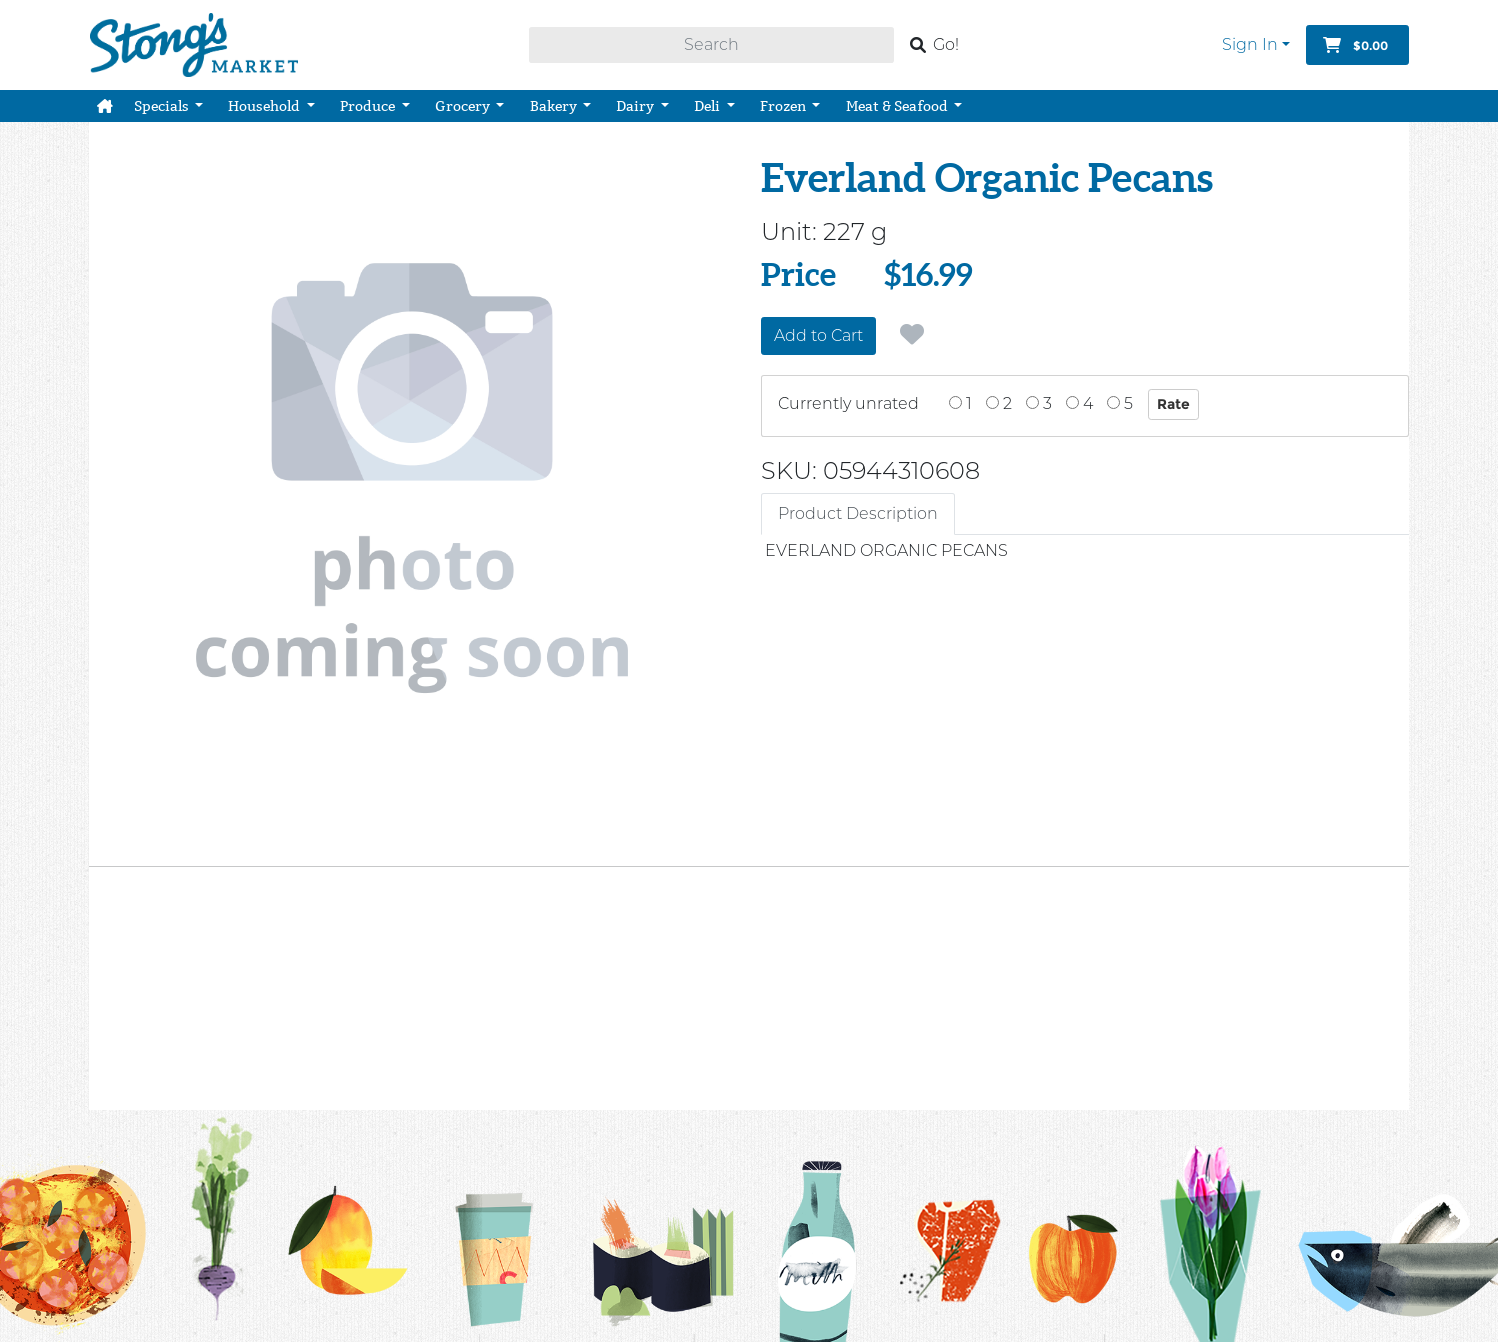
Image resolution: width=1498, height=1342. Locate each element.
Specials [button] (163, 106)
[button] (105, 106)
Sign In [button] (1250, 44)
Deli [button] (708, 106)
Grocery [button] (464, 106)
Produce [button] (369, 106)
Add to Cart (818, 335)
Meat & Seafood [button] (898, 106)
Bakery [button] (555, 106)
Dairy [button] (636, 106)
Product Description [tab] (858, 513)
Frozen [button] (784, 106)
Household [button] (265, 106)
